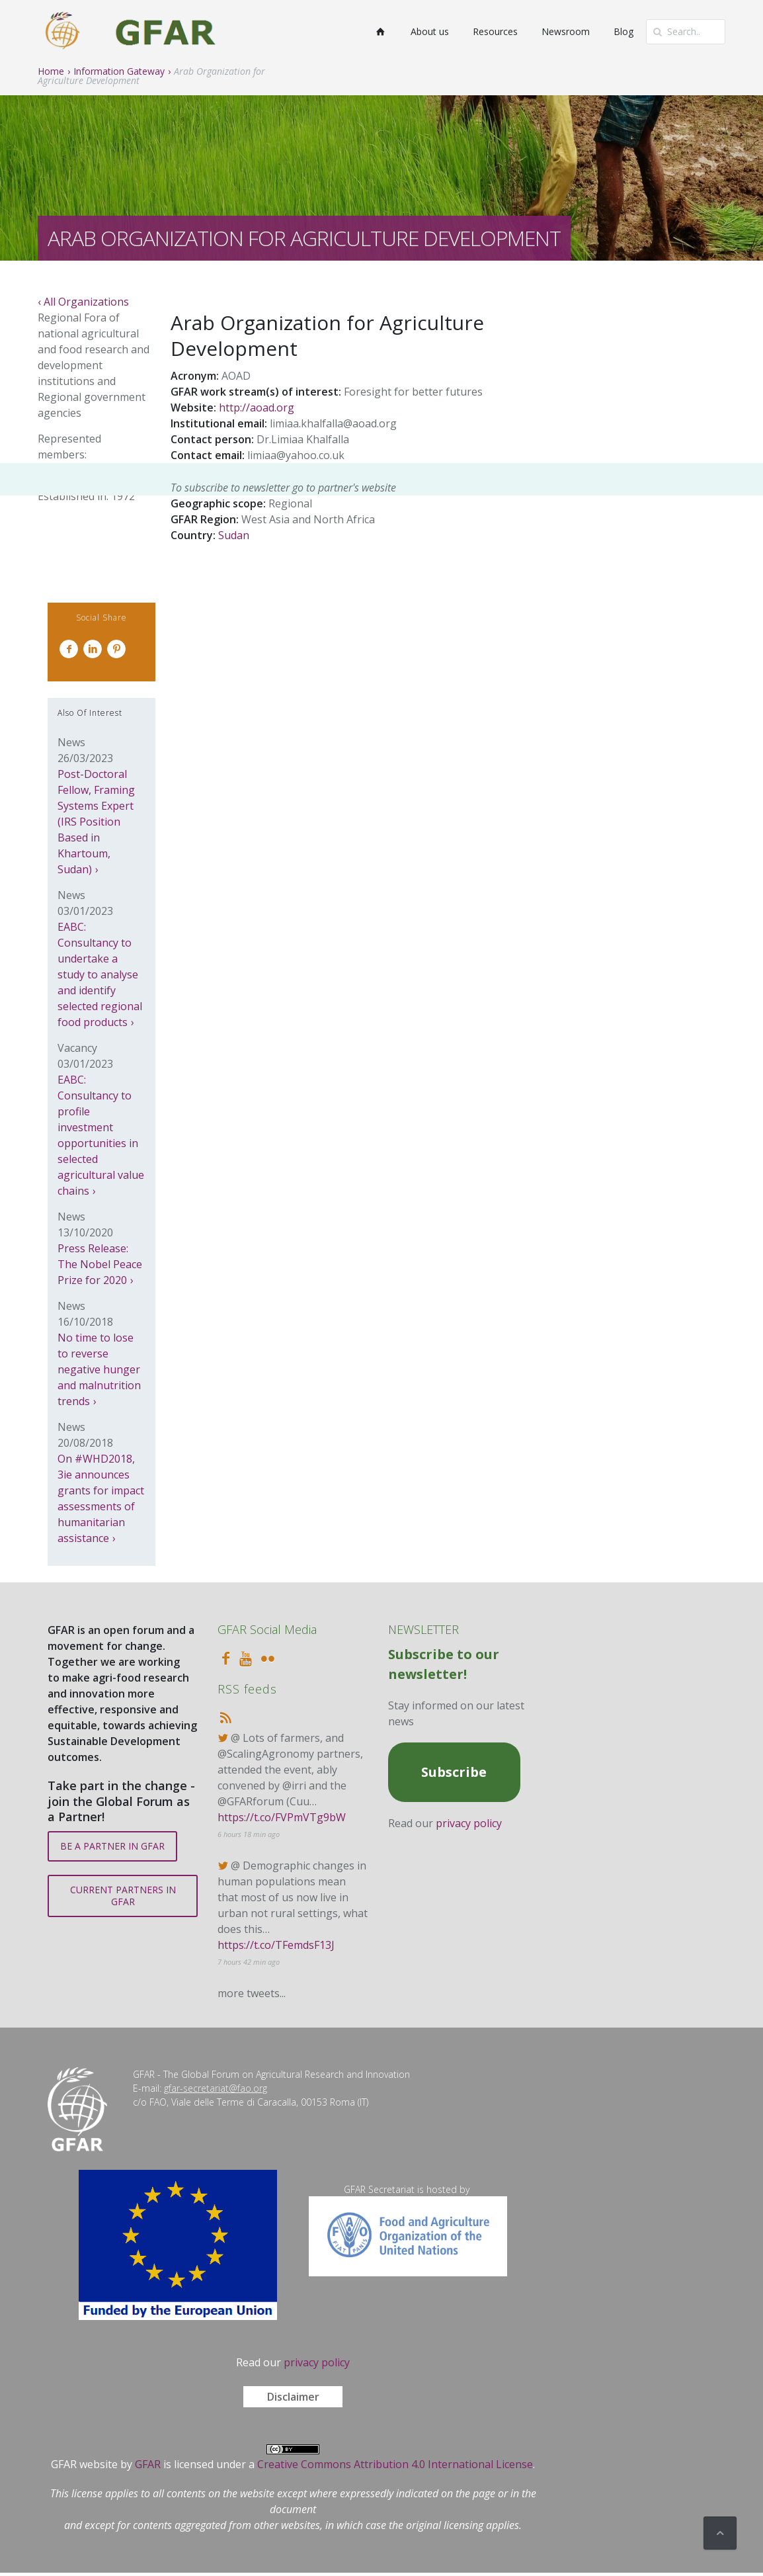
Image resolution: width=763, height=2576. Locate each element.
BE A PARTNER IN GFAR (112, 1846)
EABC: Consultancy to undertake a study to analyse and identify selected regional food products (100, 974)
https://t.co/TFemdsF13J (276, 1945)
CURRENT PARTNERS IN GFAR (123, 1895)
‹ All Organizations (83, 301)
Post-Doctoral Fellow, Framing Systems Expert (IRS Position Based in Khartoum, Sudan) (96, 822)
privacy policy (469, 1823)
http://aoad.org (256, 407)
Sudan (233, 535)
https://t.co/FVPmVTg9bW (282, 1817)
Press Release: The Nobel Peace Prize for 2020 (100, 1264)
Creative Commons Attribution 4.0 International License (395, 2464)
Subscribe (454, 1772)
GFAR (148, 2464)
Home (51, 71)
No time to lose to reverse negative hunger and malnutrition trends (99, 1369)
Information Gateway (119, 71)
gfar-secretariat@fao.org (215, 2088)
